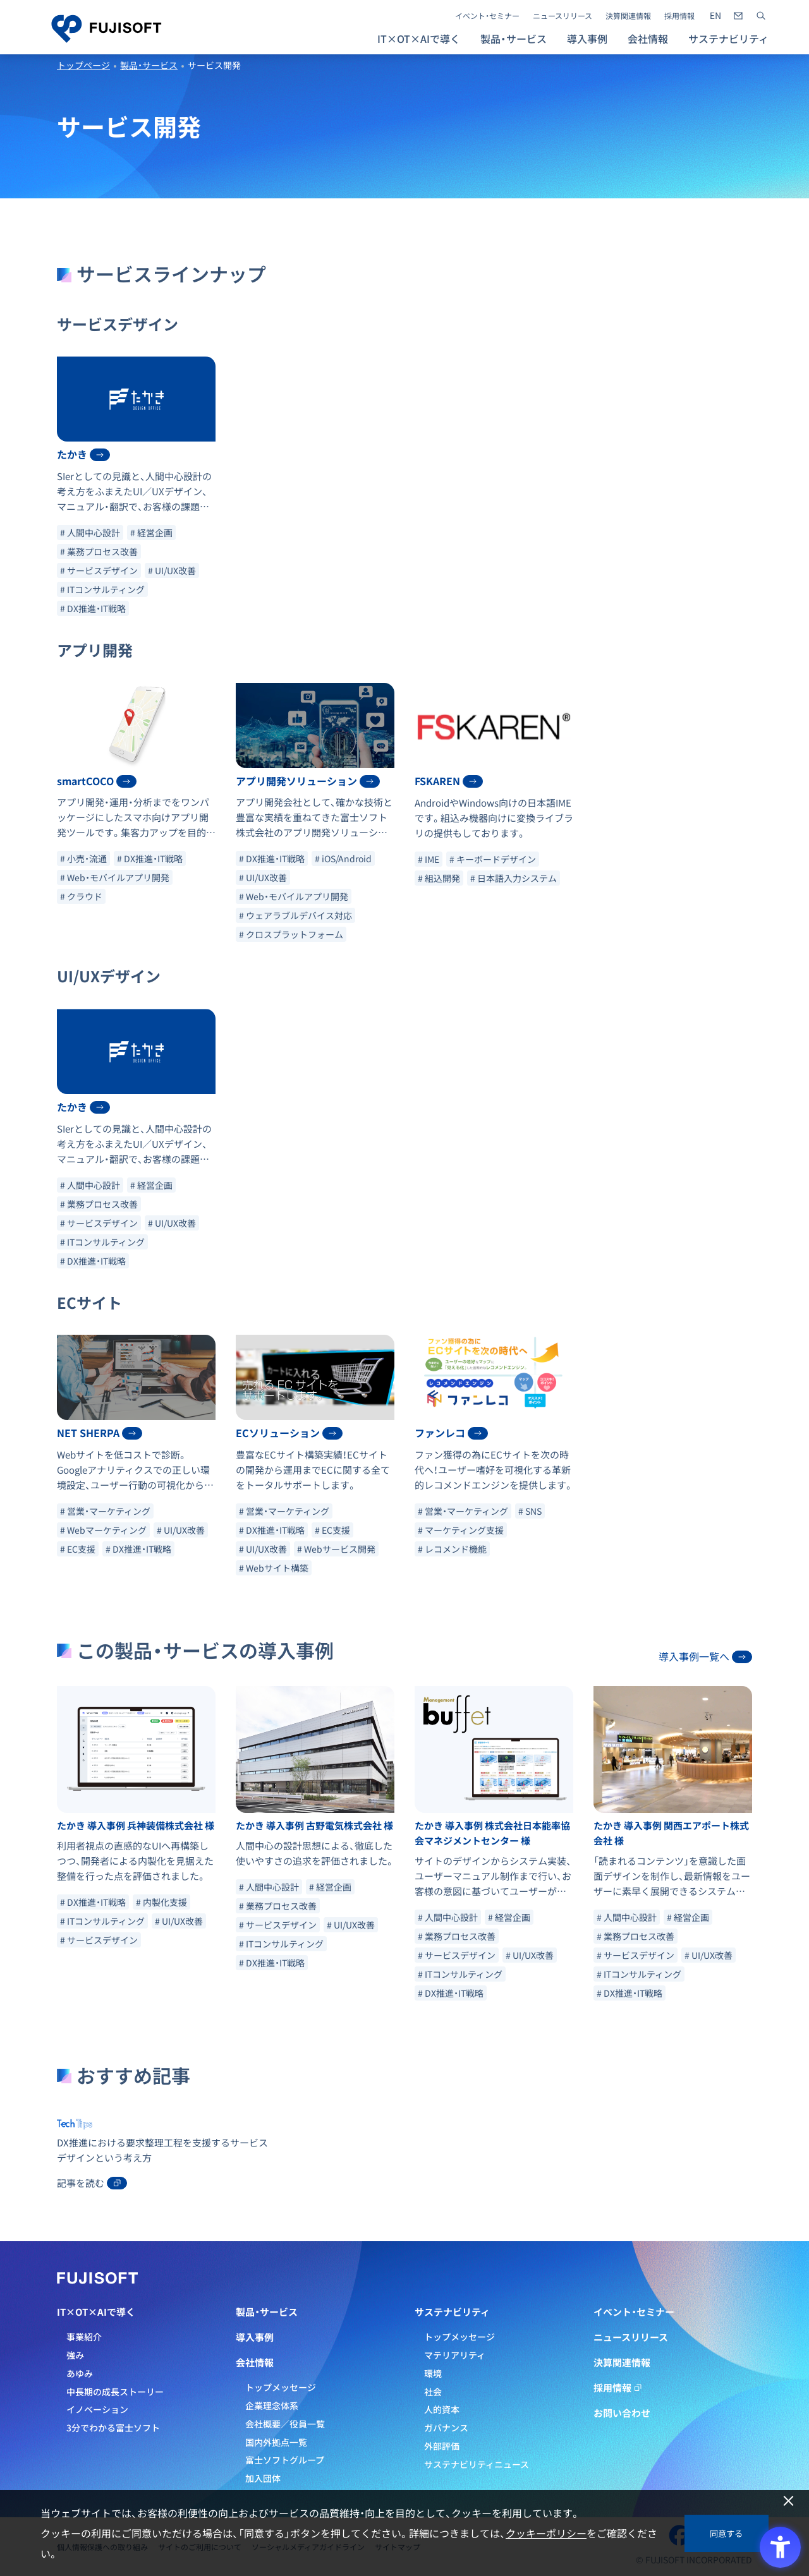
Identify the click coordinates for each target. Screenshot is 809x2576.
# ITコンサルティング (102, 589)
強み (75, 2355)
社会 (433, 2391)
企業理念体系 (271, 2405)
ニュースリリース (562, 15)
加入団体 (263, 2478)
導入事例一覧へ (705, 1656)
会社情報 (255, 2362)
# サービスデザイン (99, 570)
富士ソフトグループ (284, 2459)
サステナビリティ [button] (728, 38)
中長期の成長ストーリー (115, 2391)
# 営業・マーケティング (105, 1511)
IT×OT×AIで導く (96, 2312)
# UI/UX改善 (172, 570)
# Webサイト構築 (273, 1568)
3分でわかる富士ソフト (113, 2427)
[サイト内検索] (761, 15)
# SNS (530, 1511)
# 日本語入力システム (513, 878)
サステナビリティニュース (476, 2464)
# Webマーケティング (103, 1530)
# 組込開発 (439, 878)
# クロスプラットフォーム (291, 934)
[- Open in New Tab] (715, 15)
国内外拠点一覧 (276, 2442)
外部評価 (441, 2446)
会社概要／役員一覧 (285, 2423)
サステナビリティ (452, 2312)
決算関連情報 (628, 15)
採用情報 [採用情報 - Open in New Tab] (679, 15)
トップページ (83, 65)
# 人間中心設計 (90, 532)
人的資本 (441, 2409)
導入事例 (587, 38)
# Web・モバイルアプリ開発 (114, 877)
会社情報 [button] (648, 38)
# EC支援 (77, 1549)
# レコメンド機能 (452, 1549)
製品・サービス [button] (513, 38)
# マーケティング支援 (461, 1530)
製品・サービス (149, 65)
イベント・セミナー (487, 15)
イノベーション (97, 2409)
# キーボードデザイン (492, 859)
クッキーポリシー (546, 2533)
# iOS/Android (343, 858)
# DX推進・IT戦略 (93, 608)
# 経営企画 (151, 532)
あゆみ (79, 2373)
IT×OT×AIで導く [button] (418, 38)
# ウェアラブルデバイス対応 (295, 915)
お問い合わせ (621, 2413)
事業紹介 (84, 2336)
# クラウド (81, 896)
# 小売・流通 (83, 858)
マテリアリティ (454, 2355)
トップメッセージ (280, 2387)
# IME (428, 859)
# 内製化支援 (161, 1902)
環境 (433, 2373)
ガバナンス (446, 2427)
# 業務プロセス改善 (99, 551)
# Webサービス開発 (336, 1549)
